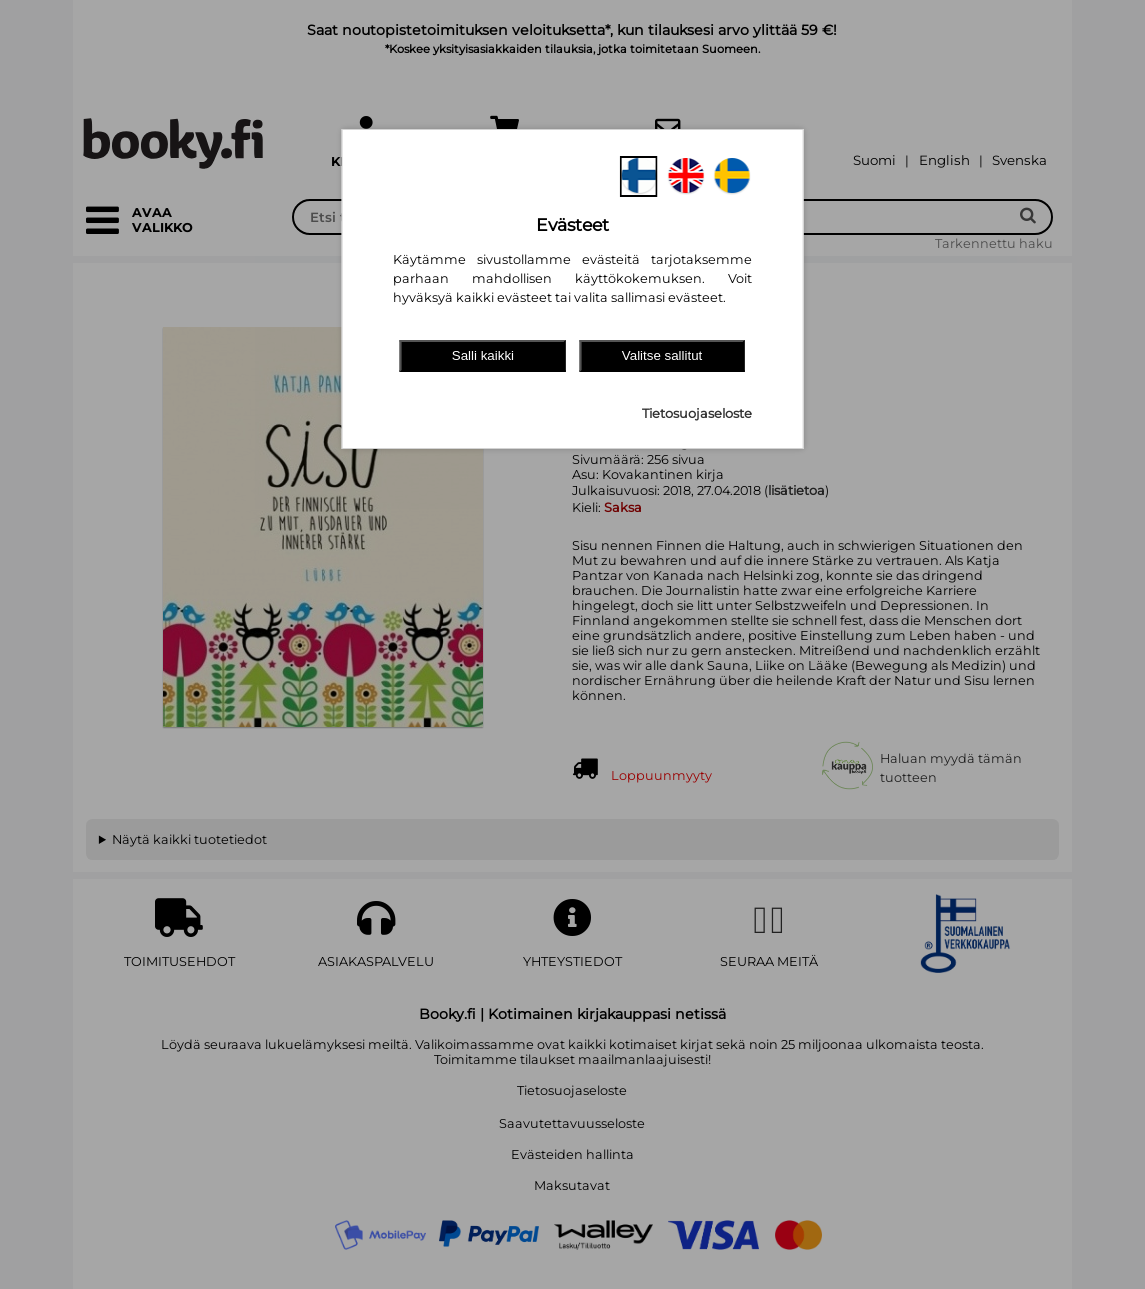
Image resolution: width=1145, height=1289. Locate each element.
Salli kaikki (483, 355)
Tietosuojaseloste (697, 413)
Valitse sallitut (662, 355)
